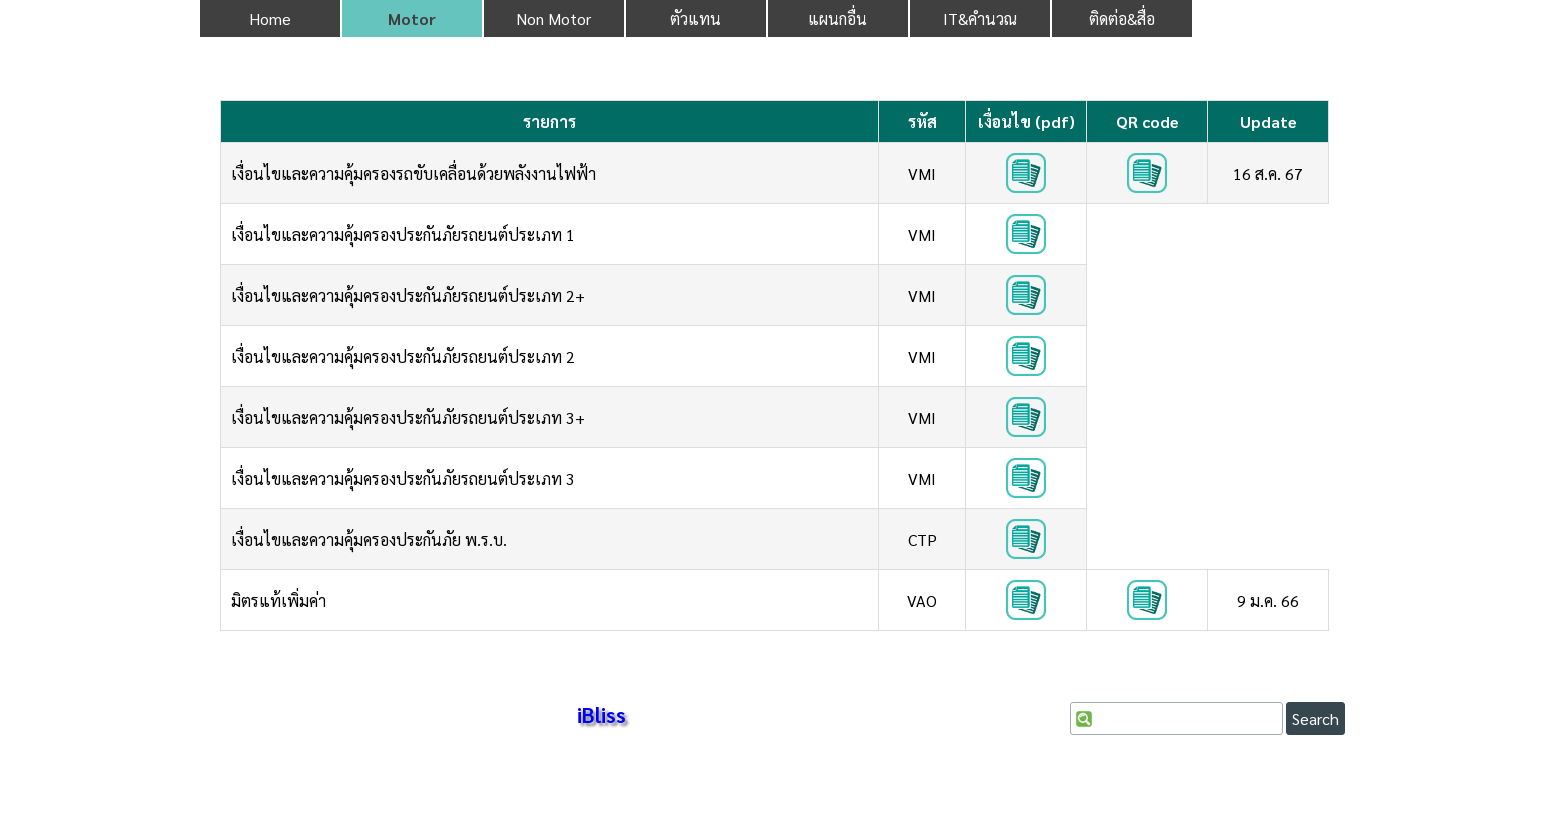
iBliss (601, 714)
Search (1315, 718)
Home (270, 18)
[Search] (1176, 718)
